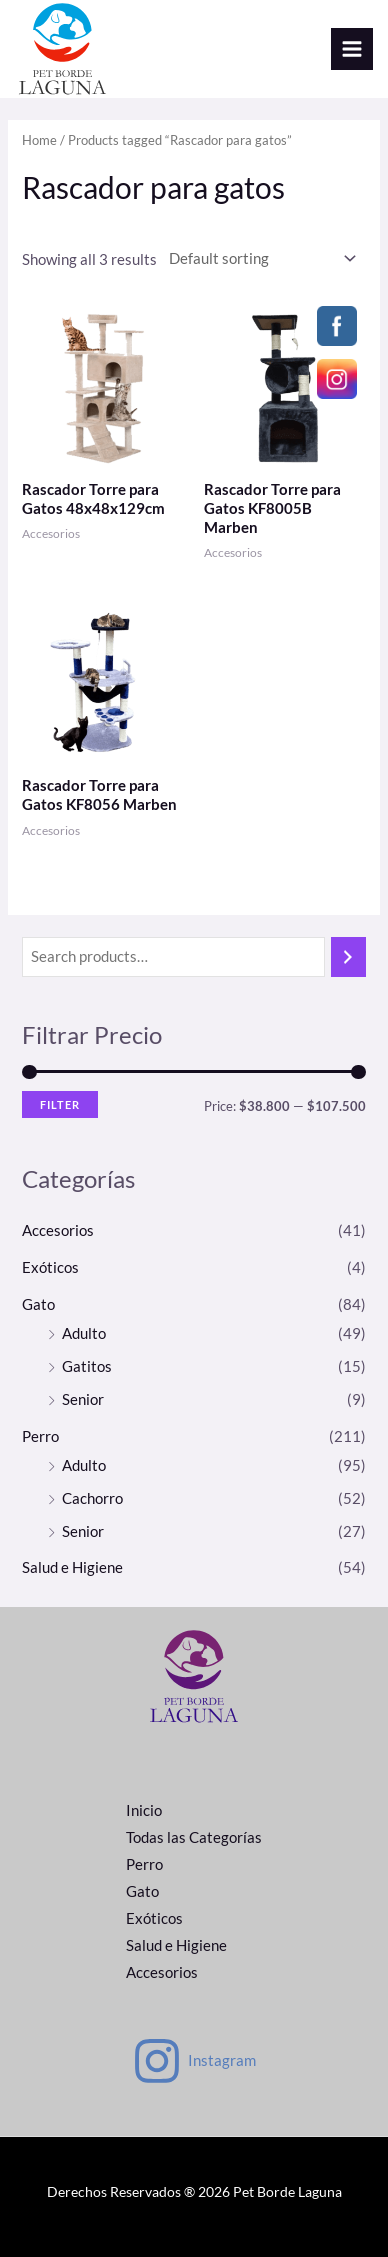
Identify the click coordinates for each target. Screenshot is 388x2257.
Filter (60, 1104)
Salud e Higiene (72, 1567)
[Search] (348, 957)
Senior (83, 1399)
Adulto (84, 1333)
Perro (40, 1436)
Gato (38, 1304)
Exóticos (50, 1267)
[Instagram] (194, 2061)
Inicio (144, 1810)
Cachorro (92, 1498)
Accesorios (58, 1230)
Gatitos (87, 1366)
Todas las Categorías (194, 1837)
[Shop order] (258, 258)
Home (39, 140)
